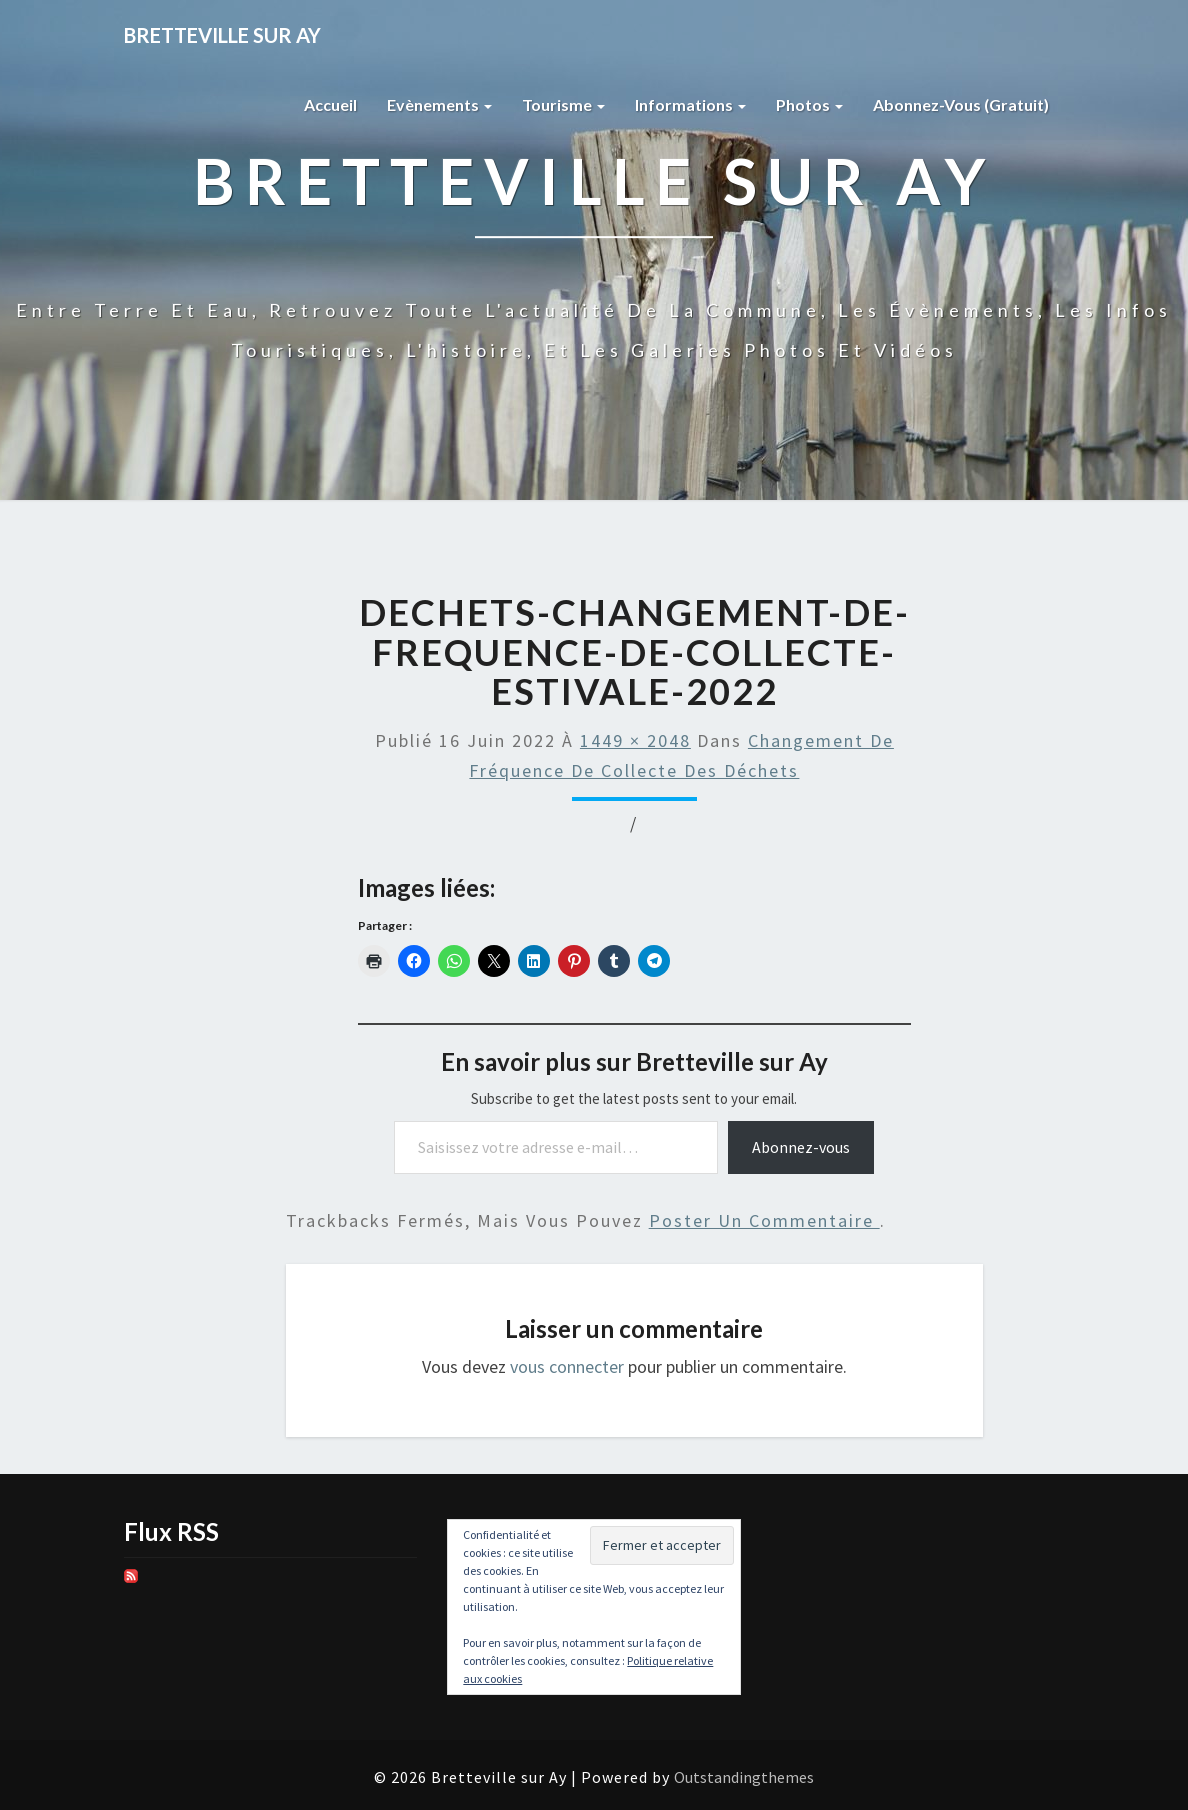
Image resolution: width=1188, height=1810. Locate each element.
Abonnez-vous (801, 1147)
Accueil (330, 104)
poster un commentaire (764, 1220)
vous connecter (567, 1366)
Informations (690, 104)
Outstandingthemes (744, 1777)
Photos (809, 104)
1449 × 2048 (635, 740)
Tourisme (563, 104)
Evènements (439, 104)
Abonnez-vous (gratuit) (961, 104)
